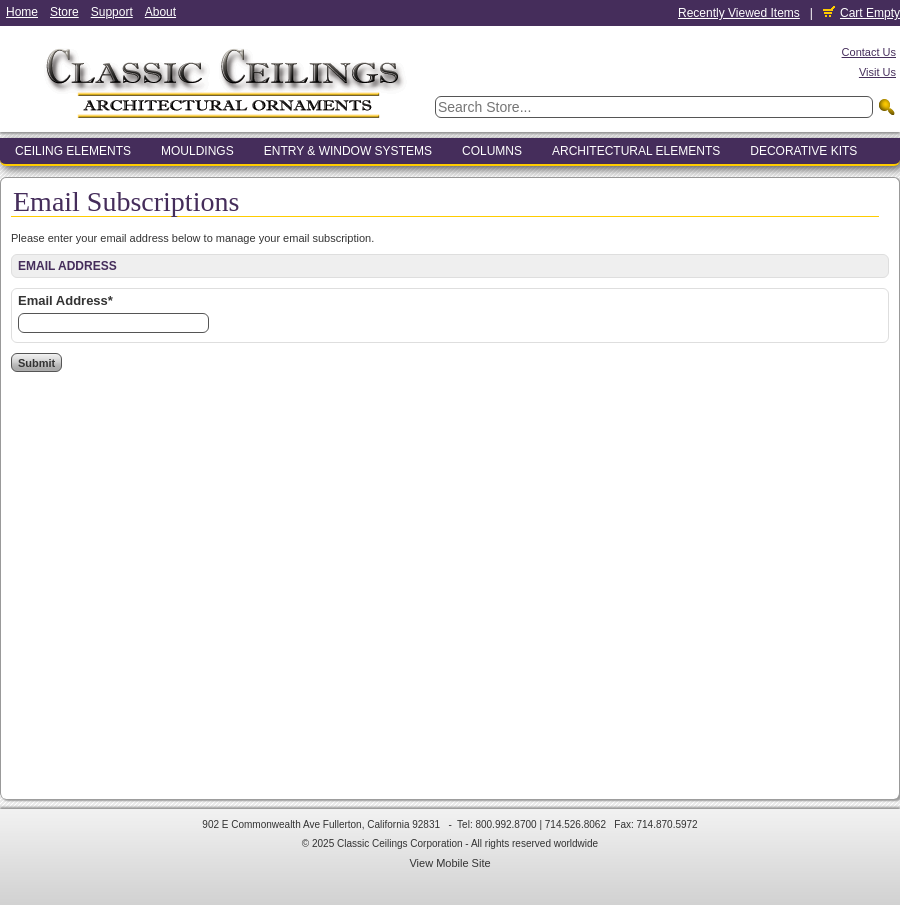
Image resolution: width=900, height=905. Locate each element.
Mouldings (197, 151)
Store (64, 12)
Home (22, 12)
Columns (492, 151)
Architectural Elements (636, 151)
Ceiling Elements (73, 151)
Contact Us (869, 52)
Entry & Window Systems (348, 151)
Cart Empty (861, 13)
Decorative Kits (803, 151)
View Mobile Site (449, 863)
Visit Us (877, 72)
